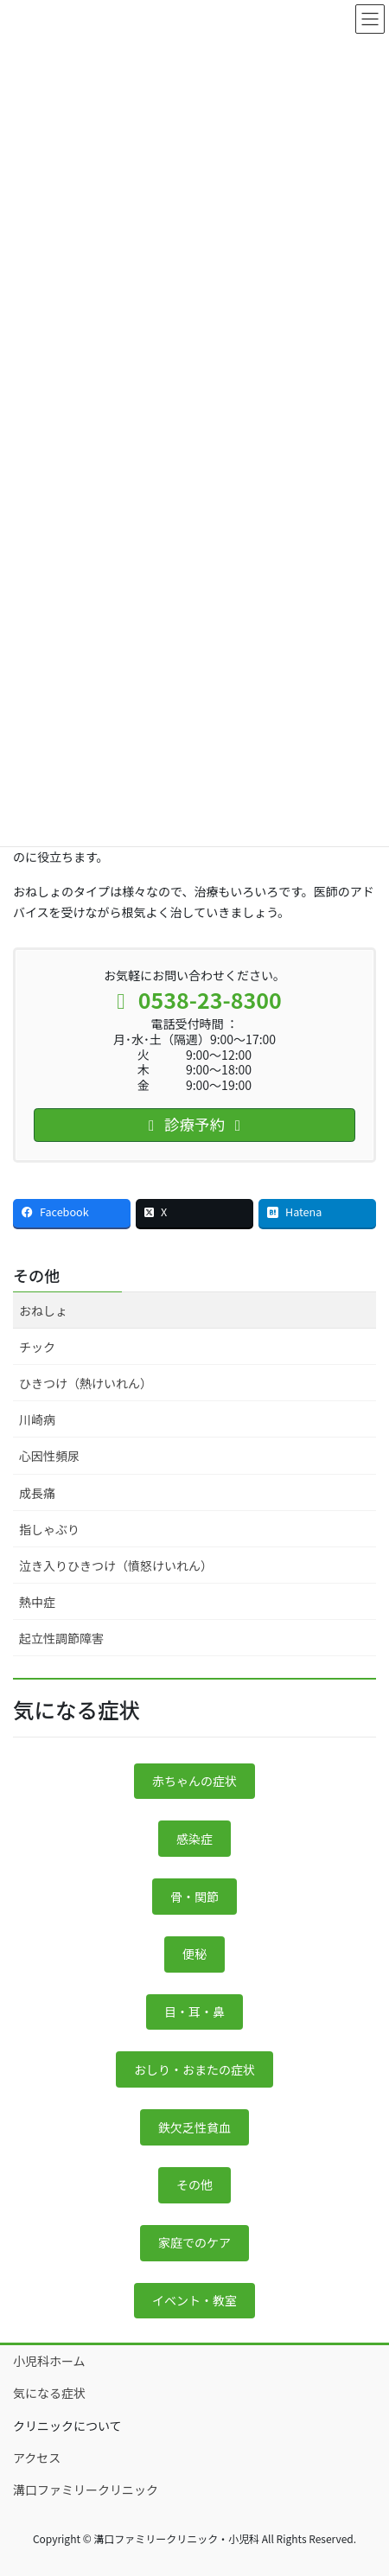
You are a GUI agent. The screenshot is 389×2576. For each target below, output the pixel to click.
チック (37, 1346)
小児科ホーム (49, 2360)
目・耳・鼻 (194, 2011)
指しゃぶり (49, 1529)
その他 (36, 1275)
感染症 (194, 1838)
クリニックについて (67, 2425)
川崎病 (37, 1419)
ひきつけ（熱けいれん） (85, 1383)
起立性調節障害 (61, 1638)
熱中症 (37, 1601)
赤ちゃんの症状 (194, 1780)
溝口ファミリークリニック (85, 2489)
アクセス (37, 2457)
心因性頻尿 (49, 1455)
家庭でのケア (194, 2242)
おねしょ (43, 1310)
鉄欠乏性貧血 (194, 2127)
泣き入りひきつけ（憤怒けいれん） (116, 1565)
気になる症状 (49, 2392)
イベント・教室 (194, 2300)
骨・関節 (194, 1896)
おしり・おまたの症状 (194, 2069)
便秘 (194, 1953)
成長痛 (37, 1493)
